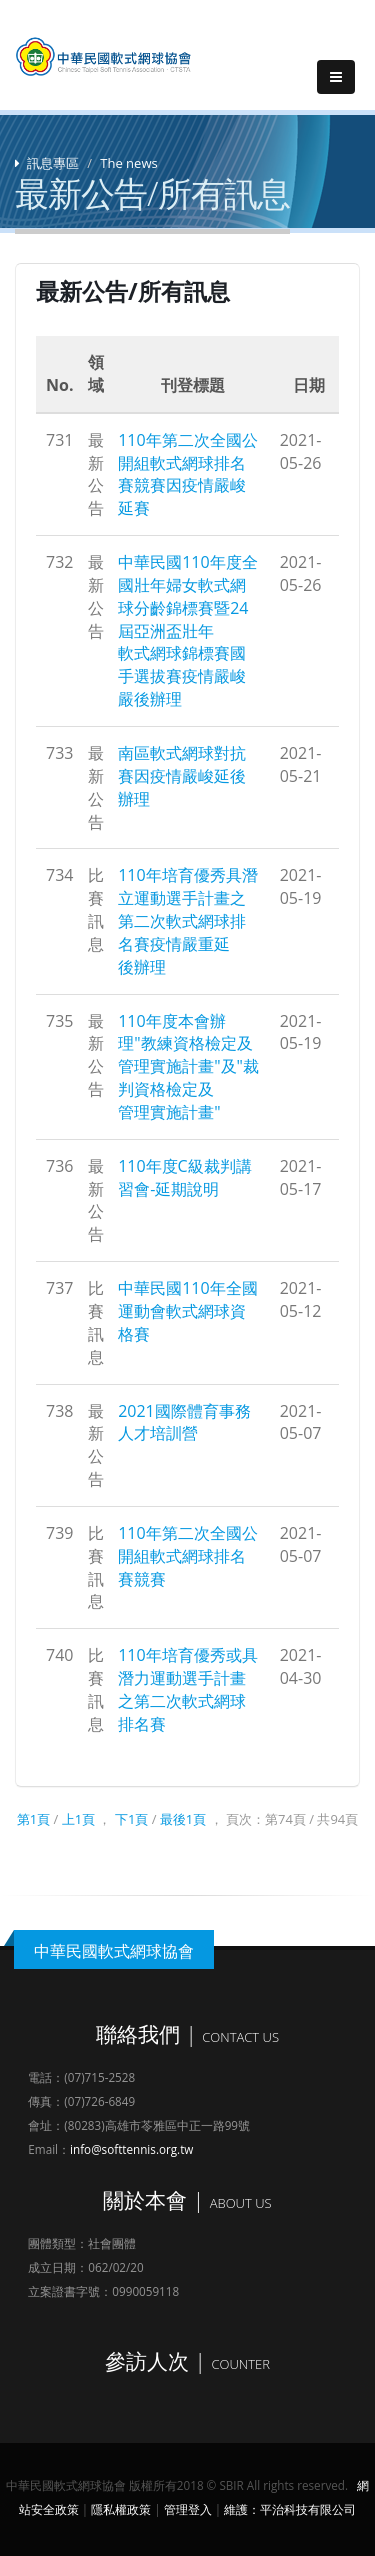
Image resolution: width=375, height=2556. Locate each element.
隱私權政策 (121, 2509)
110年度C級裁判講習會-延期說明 (185, 1177)
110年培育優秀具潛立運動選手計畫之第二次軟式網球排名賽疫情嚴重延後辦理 (187, 920)
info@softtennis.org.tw (131, 2149)
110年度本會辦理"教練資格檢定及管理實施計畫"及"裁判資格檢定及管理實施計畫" (188, 1066)
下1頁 (131, 1819)
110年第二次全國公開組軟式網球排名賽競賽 (187, 1556)
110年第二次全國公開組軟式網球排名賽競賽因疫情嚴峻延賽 (187, 474)
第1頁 (33, 1819)
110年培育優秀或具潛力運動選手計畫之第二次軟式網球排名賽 (187, 1689)
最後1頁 (183, 1819)
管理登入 (188, 2509)
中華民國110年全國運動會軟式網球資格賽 (187, 1311)
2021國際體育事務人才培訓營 (184, 1422)
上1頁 (78, 1819)
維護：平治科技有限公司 (290, 2509)
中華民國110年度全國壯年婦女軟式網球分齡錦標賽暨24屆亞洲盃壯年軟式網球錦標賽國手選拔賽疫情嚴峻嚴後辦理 (187, 630)
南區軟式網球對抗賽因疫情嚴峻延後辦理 (182, 776)
